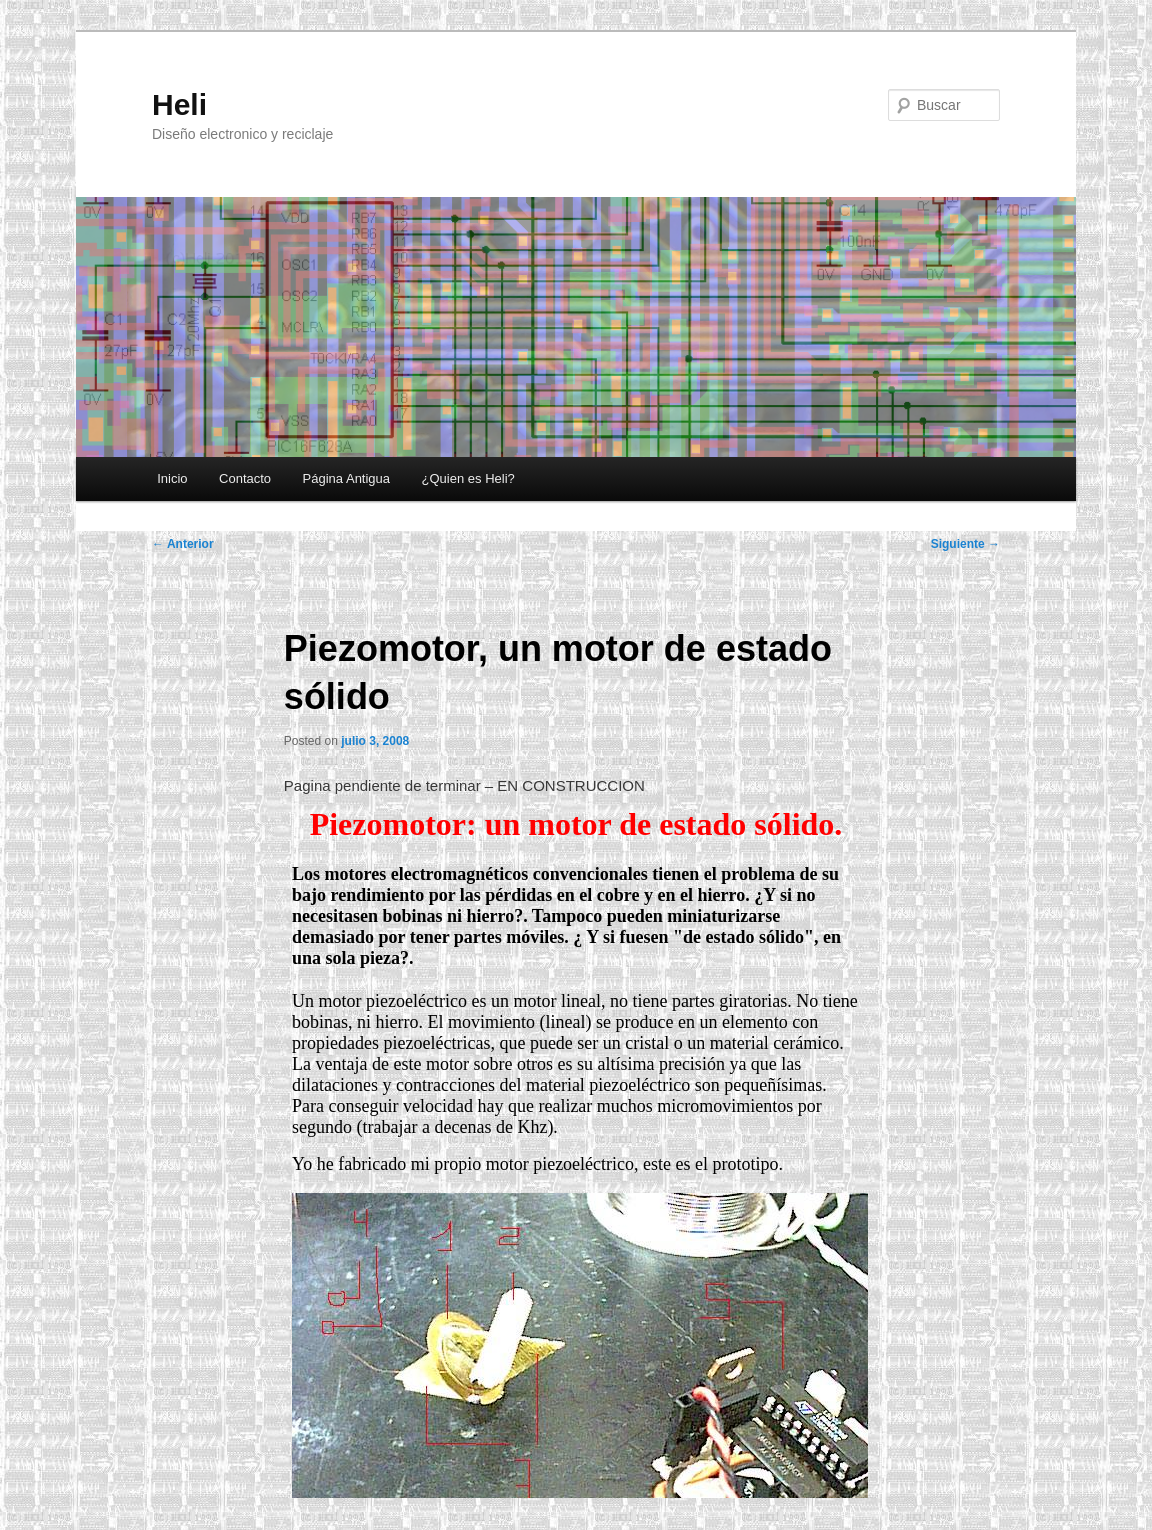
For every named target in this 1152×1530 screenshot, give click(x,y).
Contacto (245, 478)
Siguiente (965, 544)
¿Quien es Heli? (468, 478)
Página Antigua (346, 478)
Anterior (183, 544)
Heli (179, 104)
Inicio (172, 478)
